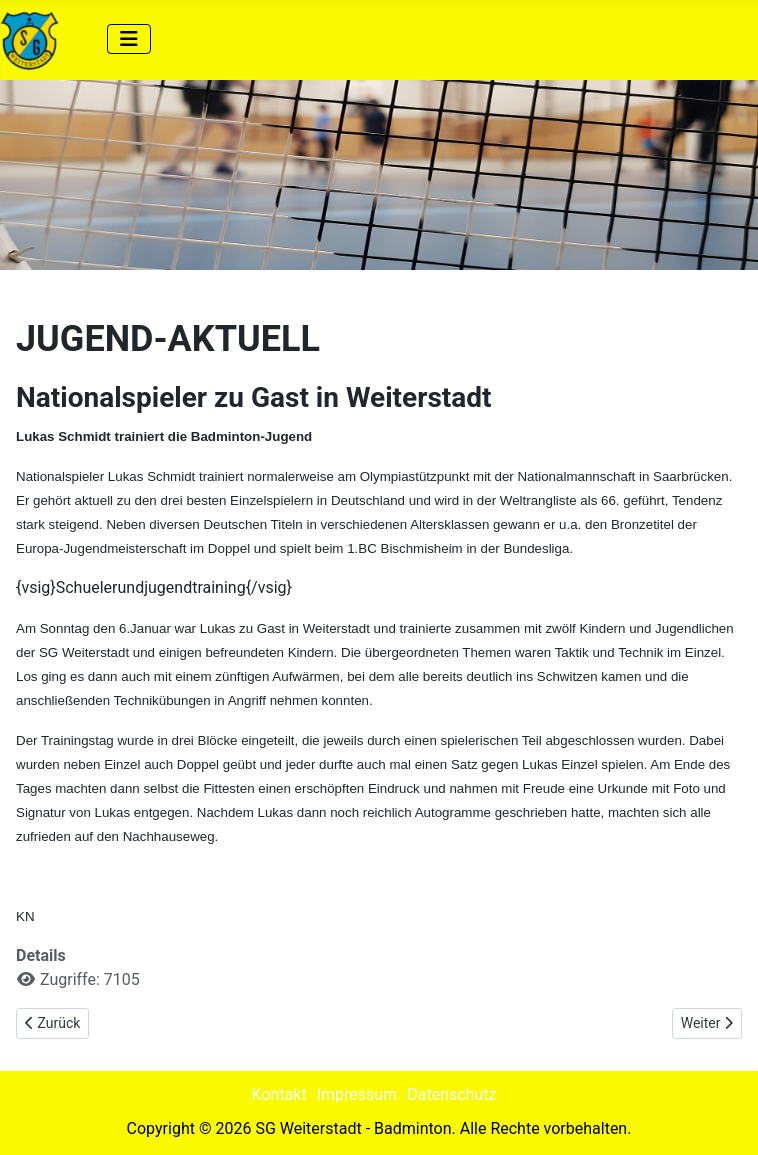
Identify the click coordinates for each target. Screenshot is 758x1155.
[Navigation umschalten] (129, 39)
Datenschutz (451, 1094)
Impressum (357, 1094)
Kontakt (279, 1094)
